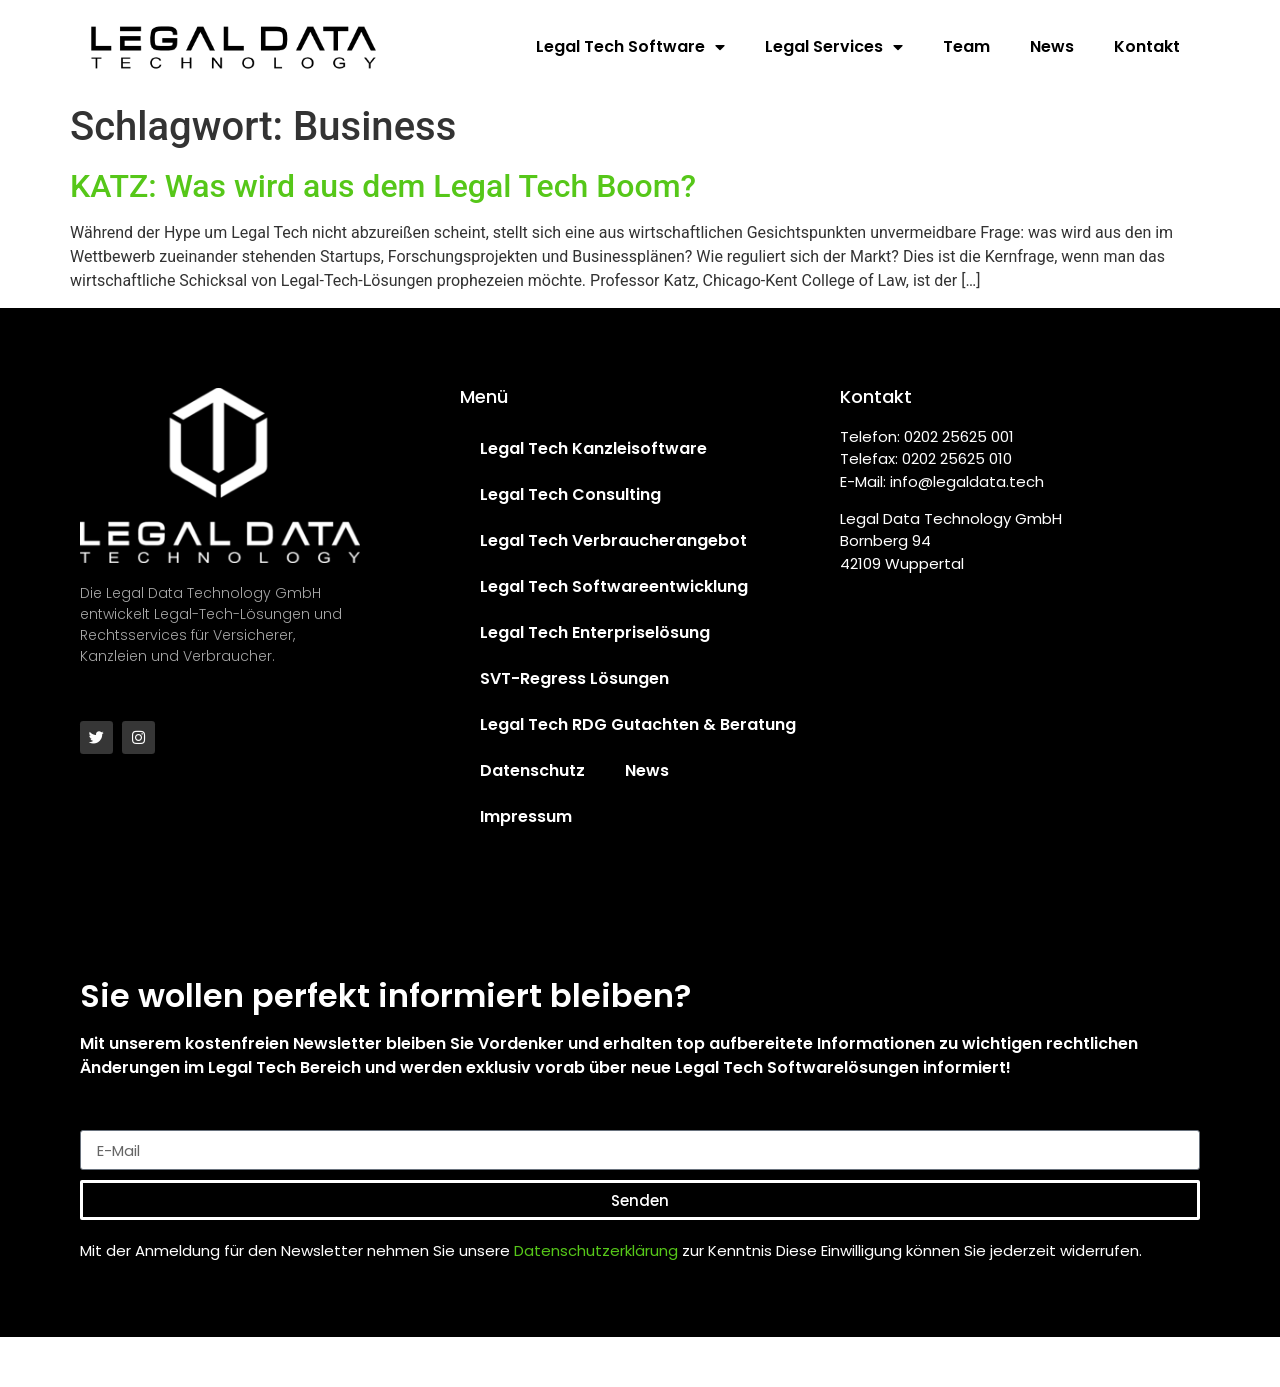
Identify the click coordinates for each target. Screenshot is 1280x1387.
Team (966, 46)
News (1052, 46)
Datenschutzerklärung (596, 1250)
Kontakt (1147, 46)
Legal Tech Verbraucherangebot (613, 540)
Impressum (526, 816)
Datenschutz (532, 770)
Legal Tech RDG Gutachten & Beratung (638, 724)
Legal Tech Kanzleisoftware (593, 448)
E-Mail (104, 1122)
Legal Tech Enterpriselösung (595, 632)
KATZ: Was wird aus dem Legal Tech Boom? (383, 186)
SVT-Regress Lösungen (574, 678)
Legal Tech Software (630, 47)
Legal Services (834, 47)
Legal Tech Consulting (570, 494)
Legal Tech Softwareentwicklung (614, 586)
